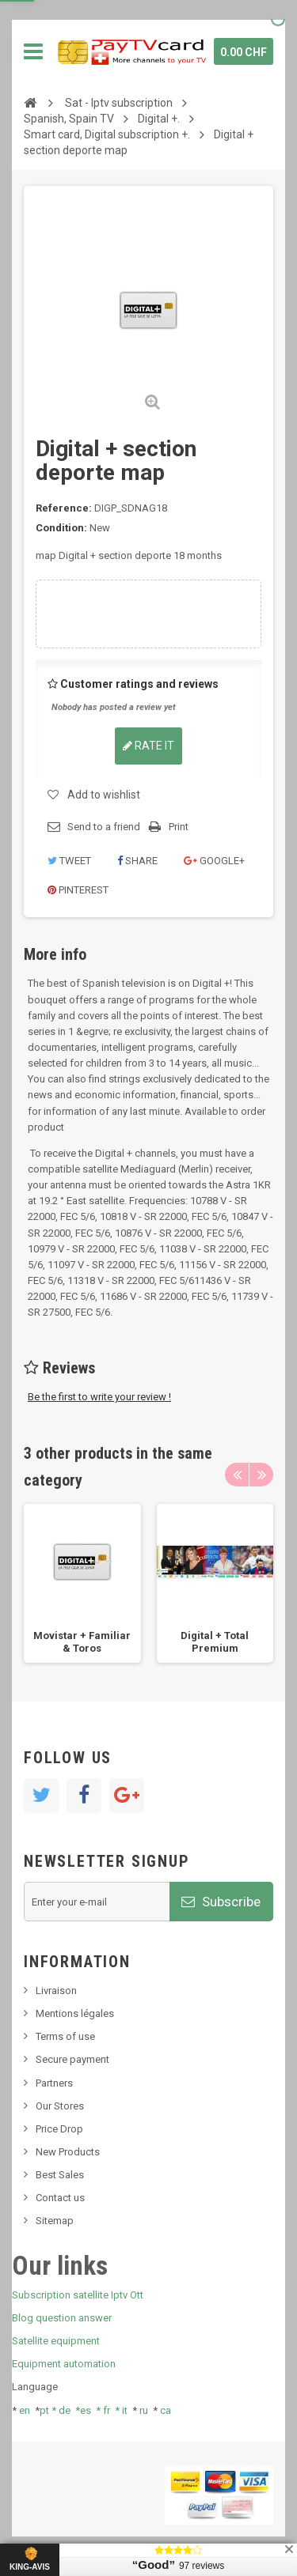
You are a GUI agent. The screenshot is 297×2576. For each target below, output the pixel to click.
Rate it (148, 745)
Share (137, 861)
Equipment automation (64, 2364)
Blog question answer (62, 2318)
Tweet (69, 861)
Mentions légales (75, 2013)
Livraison (56, 1990)
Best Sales (60, 2175)
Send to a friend (103, 827)
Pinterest (78, 890)
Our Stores (60, 2106)
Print (178, 827)
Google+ (214, 861)
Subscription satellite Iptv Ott (77, 2295)
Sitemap (55, 2221)
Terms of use (65, 2036)
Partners (54, 2083)
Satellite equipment (56, 2341)
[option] (82, 1584)
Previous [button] (237, 1474)
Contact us (60, 2198)
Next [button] (261, 1474)
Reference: (64, 508)
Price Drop (59, 2129)
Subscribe (221, 1901)
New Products (68, 2152)
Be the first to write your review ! (99, 1397)
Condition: (61, 528)
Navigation (33, 51)
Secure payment (72, 2059)
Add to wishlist (103, 794)
